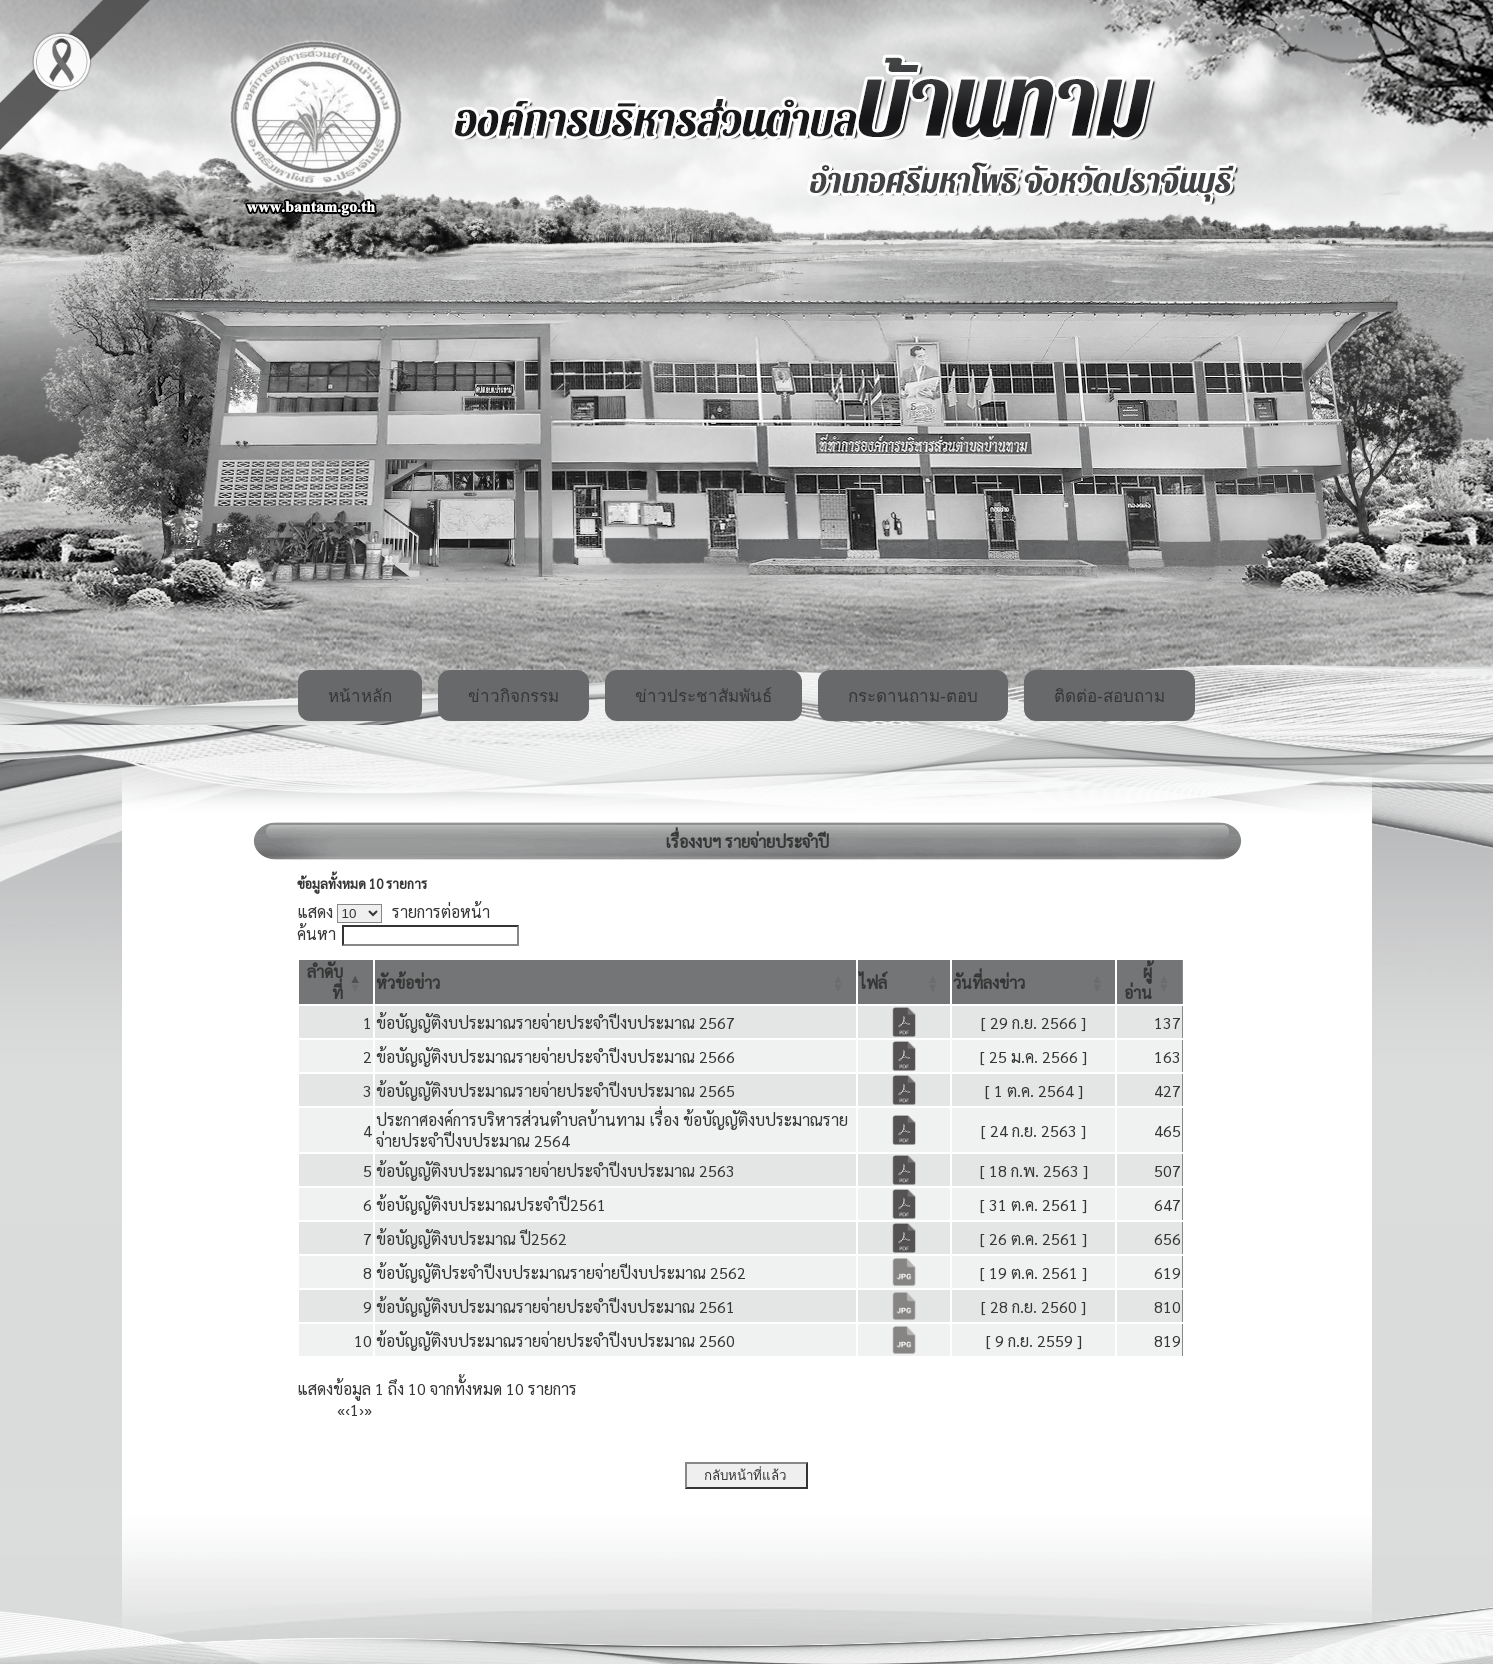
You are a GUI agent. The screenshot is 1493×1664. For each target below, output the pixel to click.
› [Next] (361, 1409)
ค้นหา (316, 933)
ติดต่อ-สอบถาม (1109, 696)
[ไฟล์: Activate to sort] (904, 982)
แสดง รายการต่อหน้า (394, 911)
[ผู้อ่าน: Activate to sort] (1150, 982)
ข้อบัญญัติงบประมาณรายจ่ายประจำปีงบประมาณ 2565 (555, 1090)
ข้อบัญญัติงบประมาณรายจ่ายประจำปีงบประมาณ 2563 (555, 1170)
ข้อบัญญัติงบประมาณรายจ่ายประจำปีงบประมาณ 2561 (555, 1306)
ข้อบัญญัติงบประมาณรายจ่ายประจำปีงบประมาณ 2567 (555, 1022)
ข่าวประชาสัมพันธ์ (703, 696)
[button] (408, 982)
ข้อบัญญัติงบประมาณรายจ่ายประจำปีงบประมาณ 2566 (555, 1056)
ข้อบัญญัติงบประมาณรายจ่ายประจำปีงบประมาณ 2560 (555, 1340)
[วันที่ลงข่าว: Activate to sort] (1033, 982)
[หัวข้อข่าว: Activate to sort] (615, 982)
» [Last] (368, 1409)
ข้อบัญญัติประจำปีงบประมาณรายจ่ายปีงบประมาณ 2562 (561, 1272)
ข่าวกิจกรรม (513, 696)
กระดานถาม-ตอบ (913, 696)
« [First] (341, 1409)
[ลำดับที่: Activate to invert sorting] (336, 982)
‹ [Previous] (347, 1409)
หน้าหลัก (360, 696)
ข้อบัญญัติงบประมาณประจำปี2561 (491, 1204)
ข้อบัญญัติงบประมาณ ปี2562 (471, 1238)
